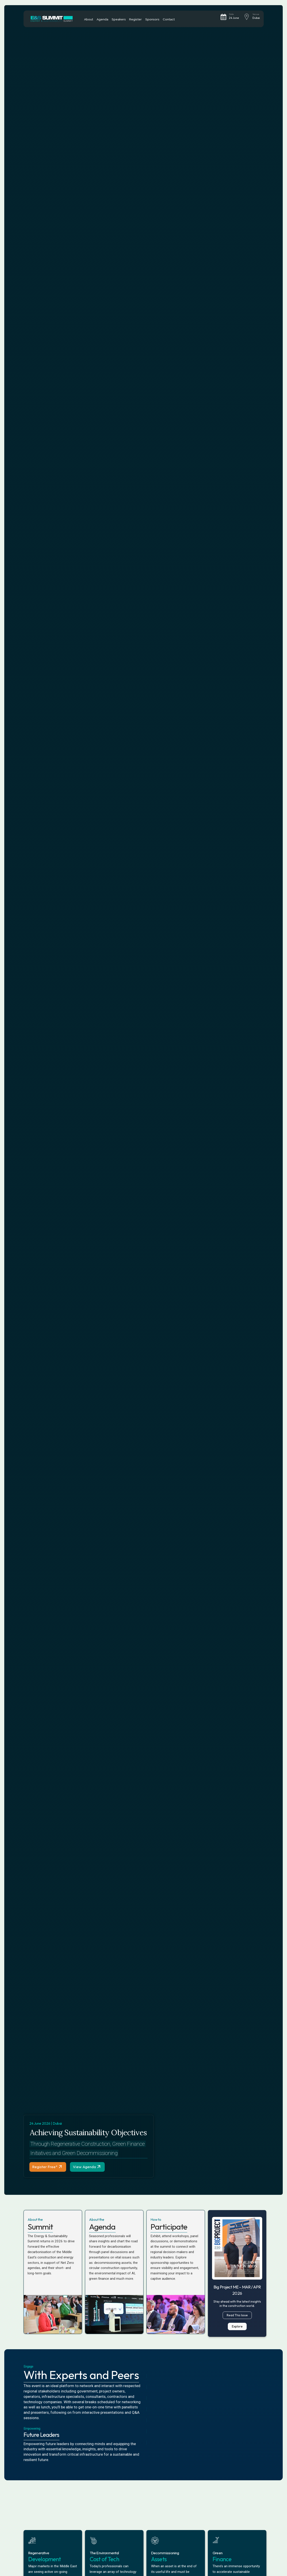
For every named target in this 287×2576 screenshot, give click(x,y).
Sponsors (152, 19)
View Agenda (86, 2166)
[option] (144, 2143)
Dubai (225, 20)
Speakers (119, 19)
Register (135, 19)
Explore (237, 2326)
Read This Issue (237, 2315)
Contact (169, 19)
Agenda (102, 19)
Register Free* (47, 2166)
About (88, 19)
